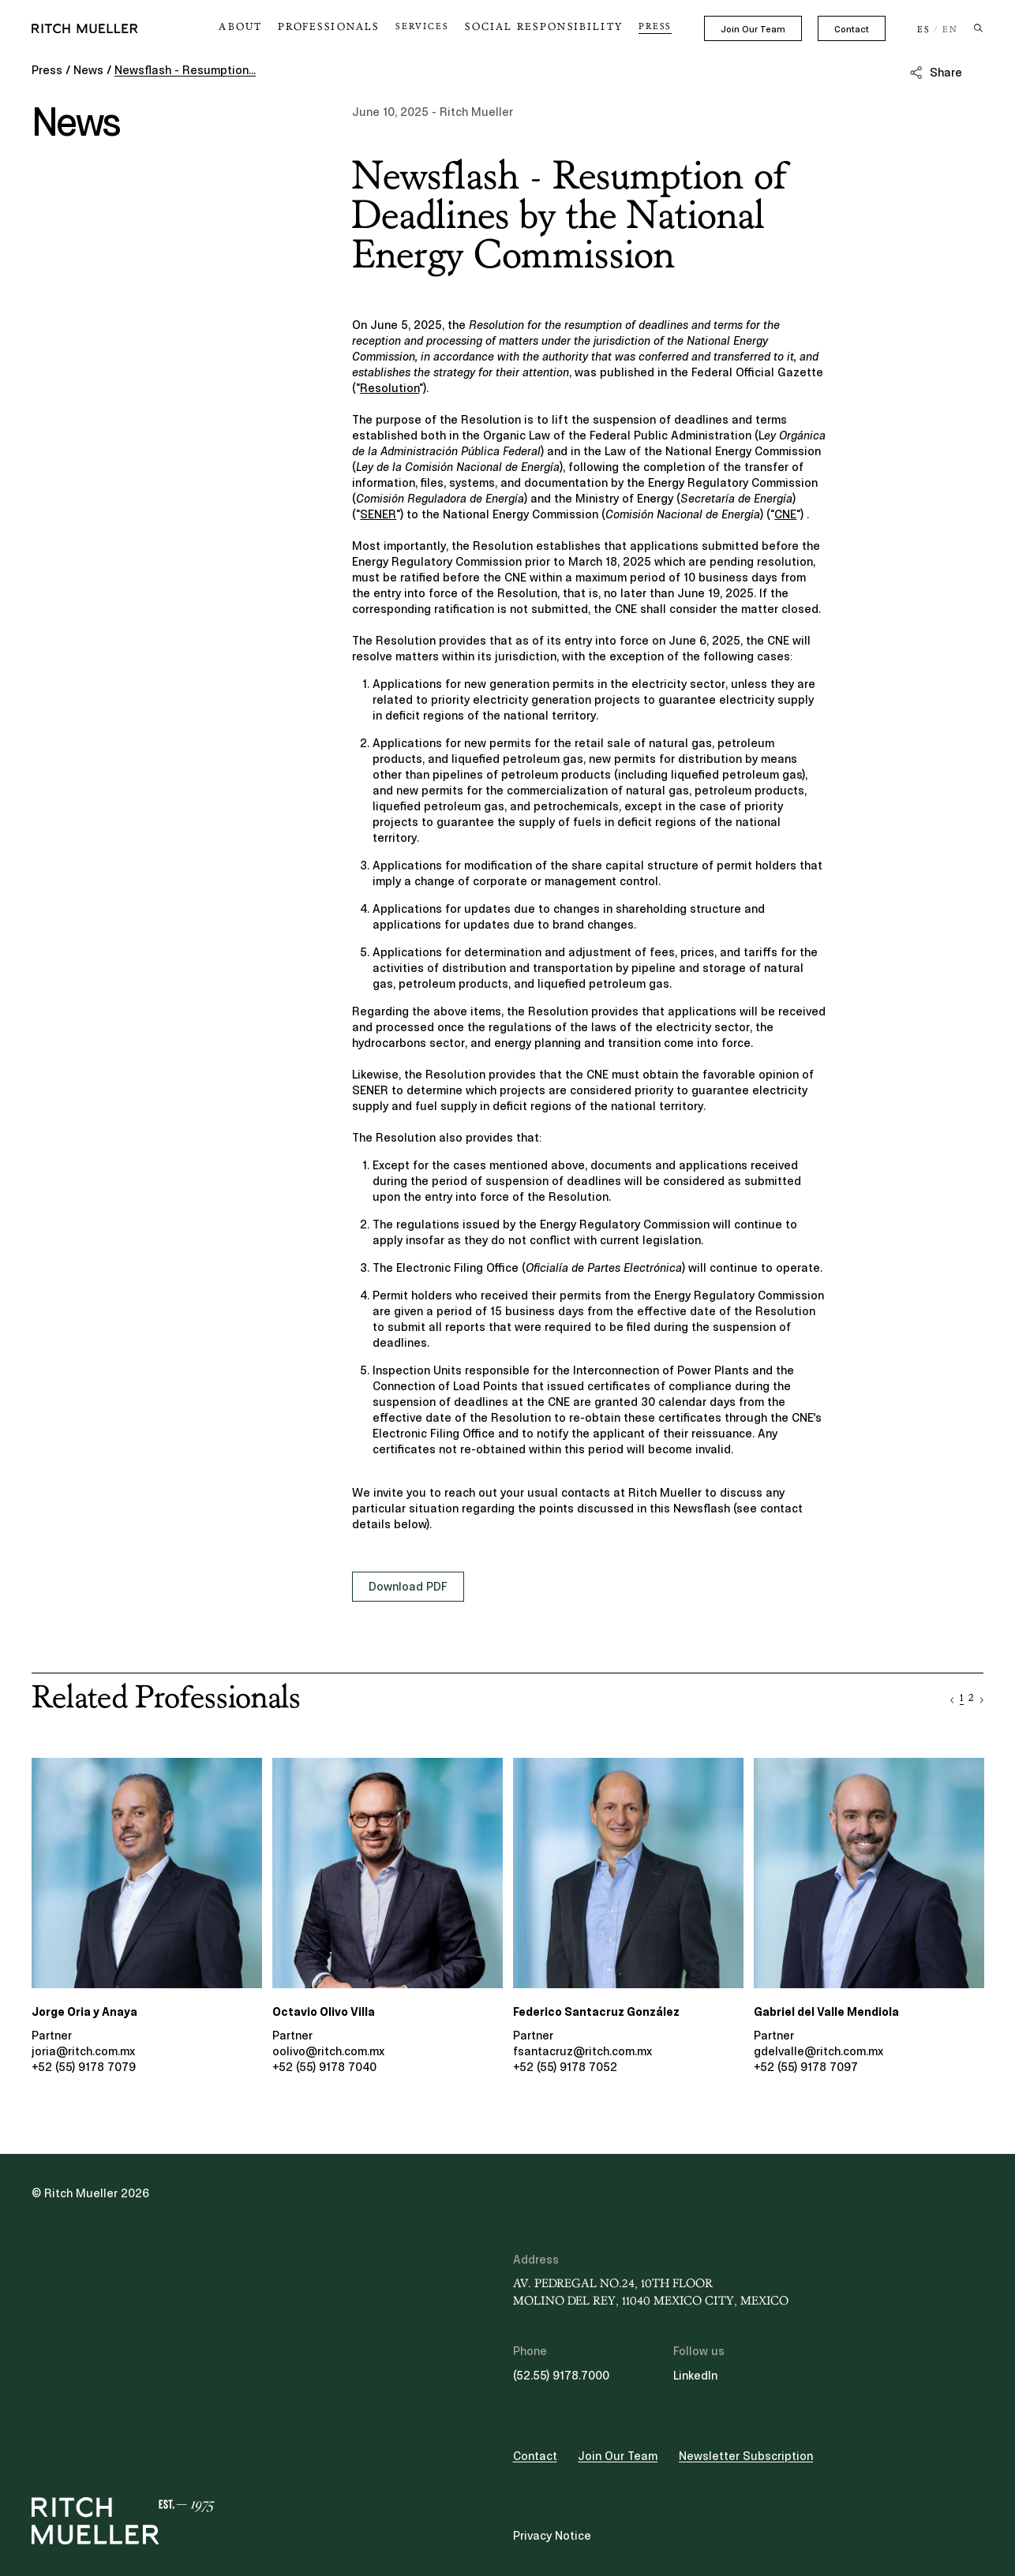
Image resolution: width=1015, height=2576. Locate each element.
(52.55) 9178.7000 (561, 2375)
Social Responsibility (554, 27)
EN (950, 30)
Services (442, 27)
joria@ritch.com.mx (83, 2051)
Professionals (354, 27)
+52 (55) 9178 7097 (806, 2067)
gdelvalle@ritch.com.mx (818, 2051)
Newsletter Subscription (746, 2456)
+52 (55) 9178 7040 (324, 2067)
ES (924, 30)
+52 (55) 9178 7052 (565, 2067)
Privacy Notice (552, 2536)
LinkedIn (695, 2375)
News (88, 70)
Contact (851, 29)
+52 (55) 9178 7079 (84, 2067)
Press (655, 27)
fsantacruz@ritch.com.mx (582, 2051)
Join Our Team (753, 29)
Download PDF (408, 1587)
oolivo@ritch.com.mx (328, 2051)
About (274, 27)
